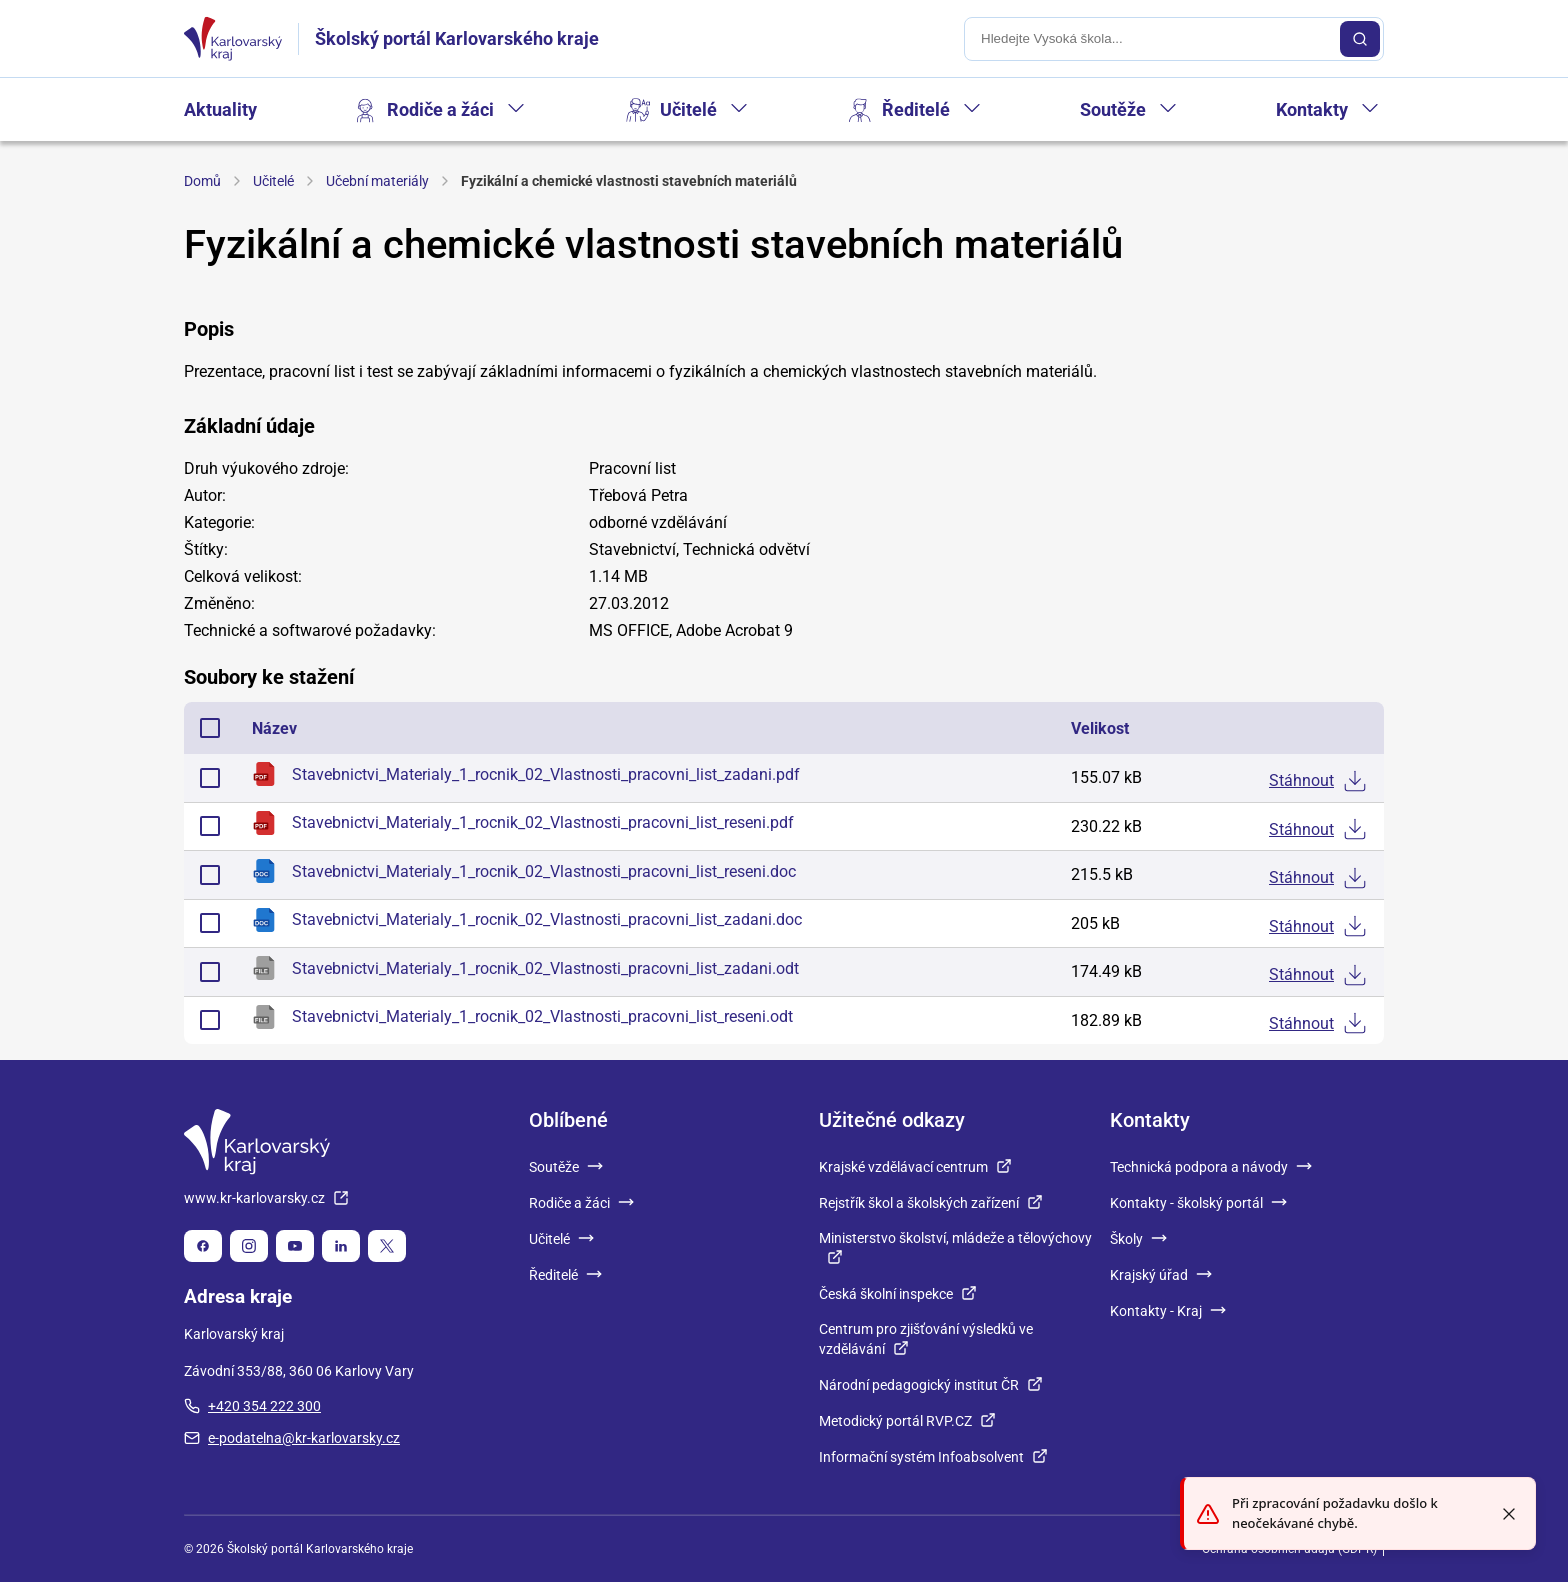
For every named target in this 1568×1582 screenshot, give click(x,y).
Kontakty (1312, 109)
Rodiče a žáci (440, 109)
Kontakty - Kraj (1168, 1311)
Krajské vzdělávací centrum (915, 1167)
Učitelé (688, 109)
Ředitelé (916, 109)
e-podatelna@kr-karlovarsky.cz (292, 1438)
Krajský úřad (1161, 1275)
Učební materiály (377, 181)
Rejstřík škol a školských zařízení (931, 1203)
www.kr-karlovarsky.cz (266, 1198)
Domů (202, 181)
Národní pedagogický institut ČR (931, 1385)
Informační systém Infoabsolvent (933, 1457)
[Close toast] (1509, 1514)
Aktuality (220, 109)
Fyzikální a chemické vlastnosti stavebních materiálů (629, 181)
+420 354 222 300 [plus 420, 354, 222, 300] (252, 1406)
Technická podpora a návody (1211, 1167)
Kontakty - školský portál (1198, 1203)
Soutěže (1113, 109)
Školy (1138, 1239)
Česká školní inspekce (898, 1294)
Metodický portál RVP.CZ (907, 1421)
